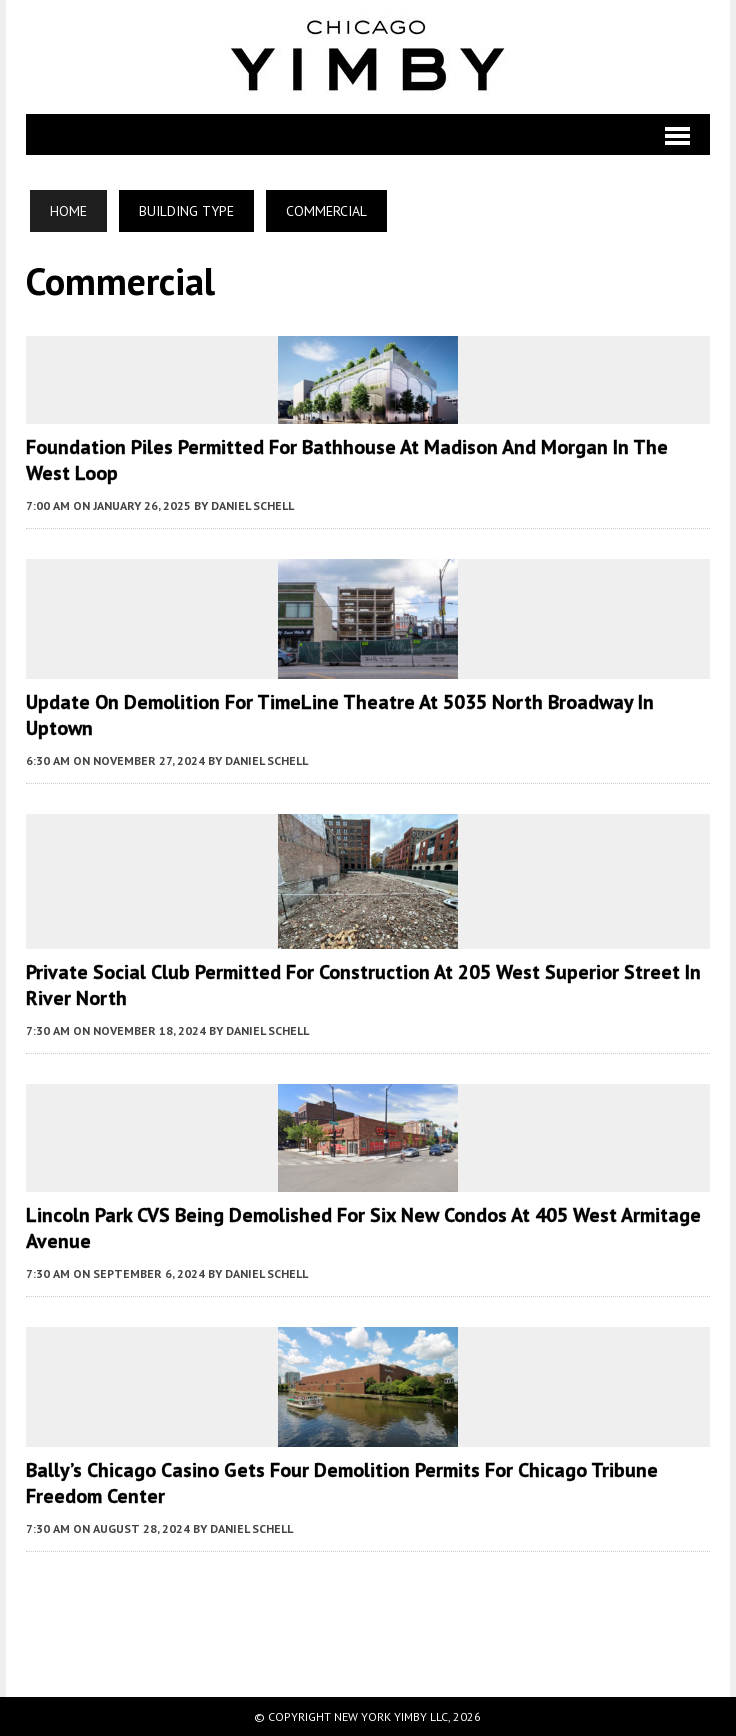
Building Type (186, 211)
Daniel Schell (252, 505)
